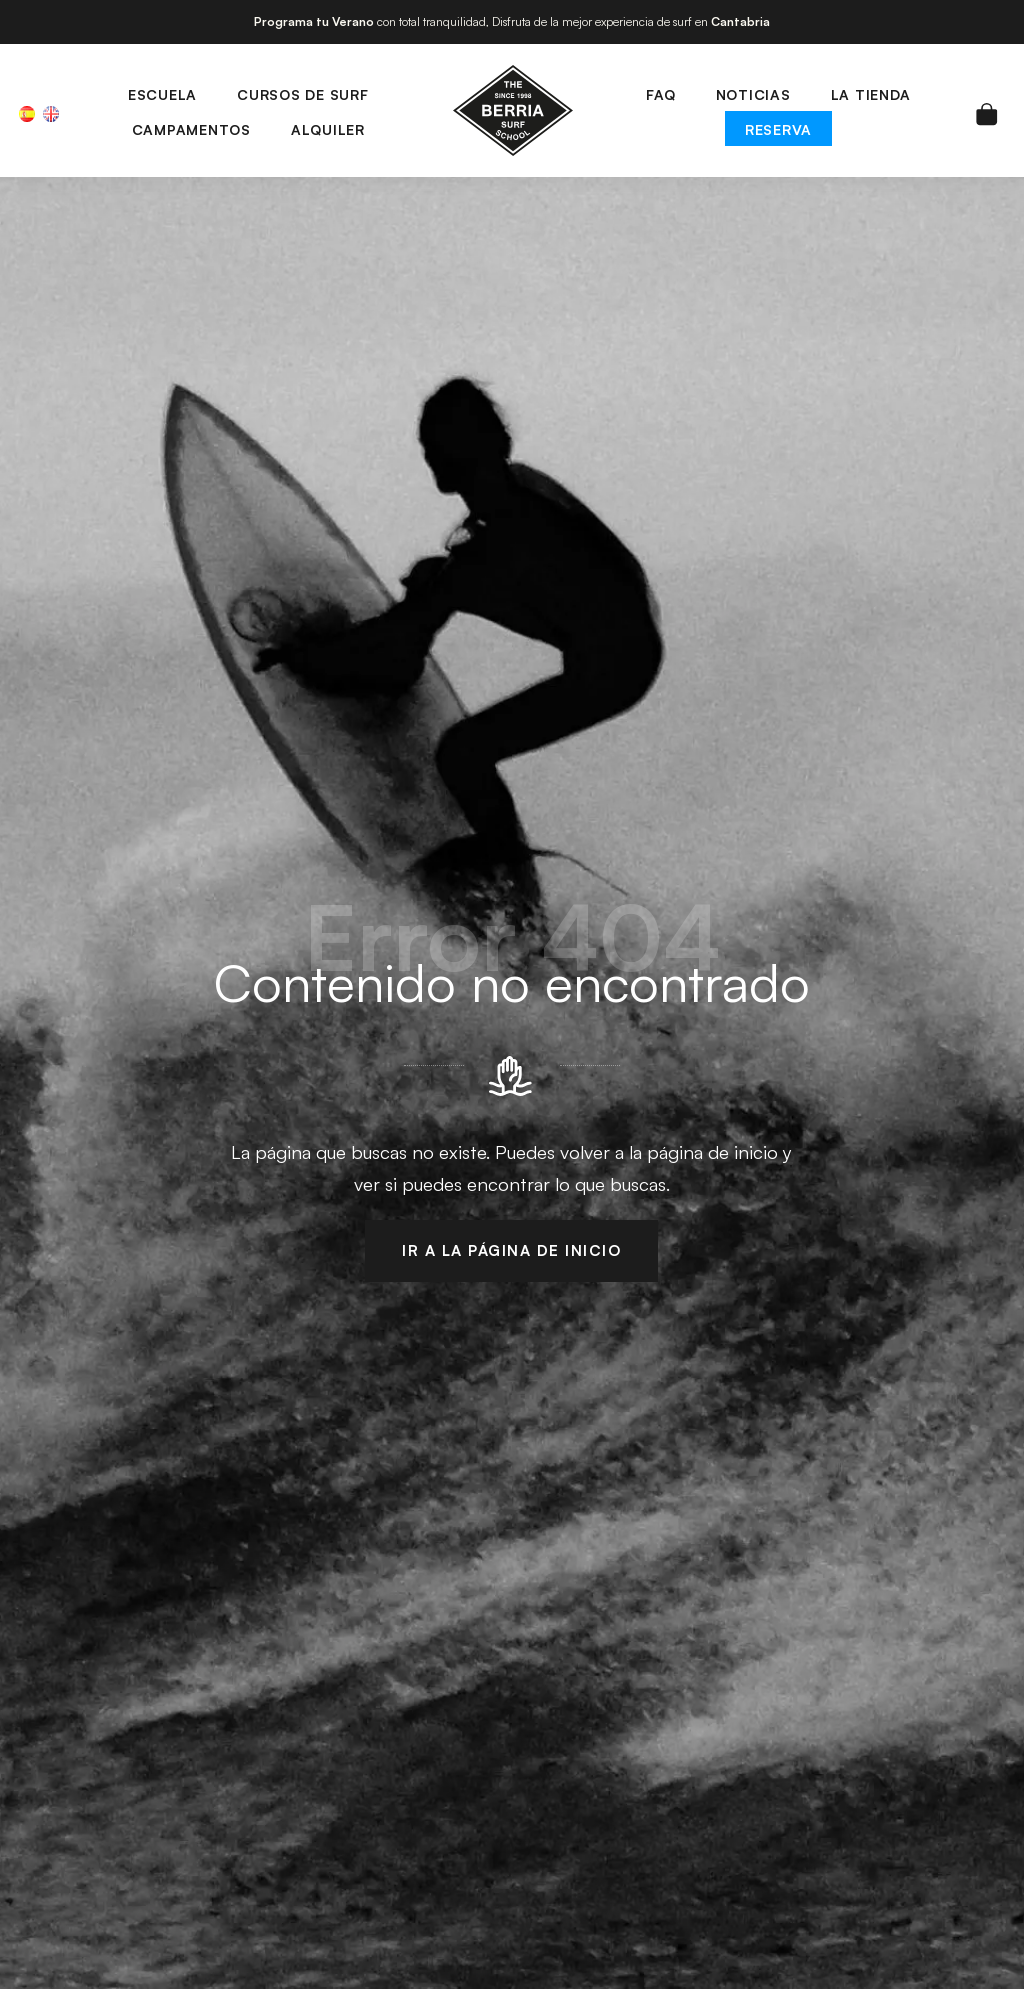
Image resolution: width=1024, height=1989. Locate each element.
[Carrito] (987, 110)
